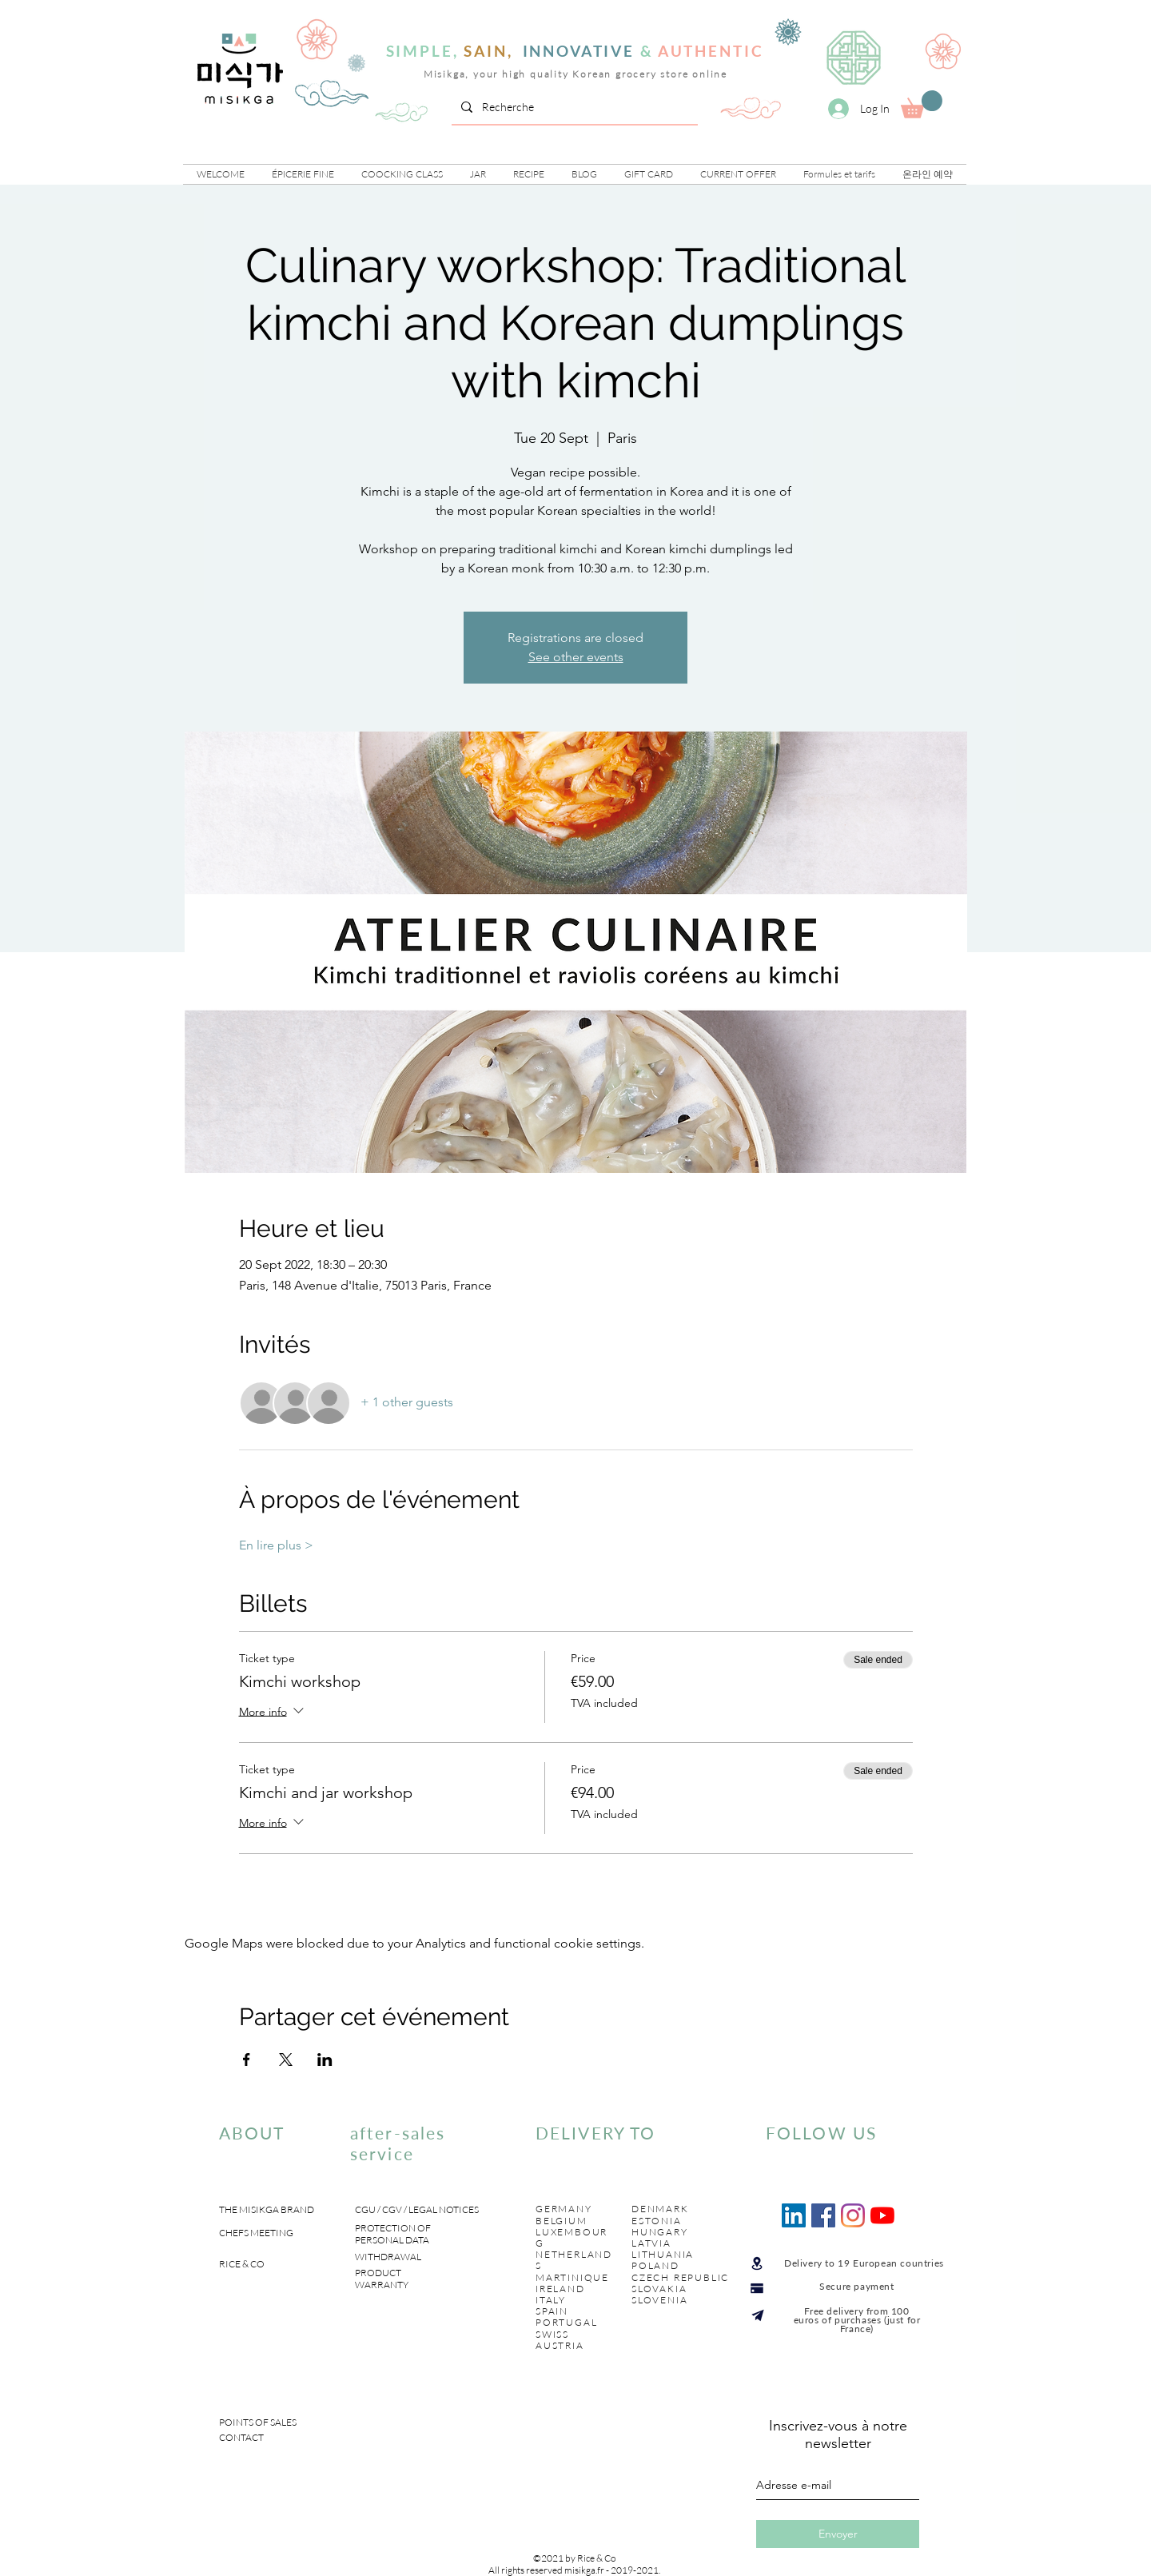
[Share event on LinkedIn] (325, 2059)
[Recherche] (573, 107)
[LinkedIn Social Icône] (794, 2215)
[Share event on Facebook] (246, 2059)
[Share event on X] (285, 2059)
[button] (303, 174)
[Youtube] (882, 2215)
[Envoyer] (837, 2534)
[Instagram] (853, 2215)
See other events (575, 656)
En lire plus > (276, 1545)
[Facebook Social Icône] (823, 2215)
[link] (921, 104)
